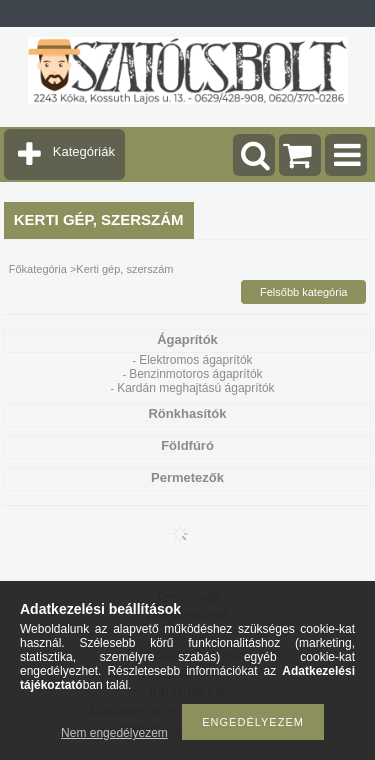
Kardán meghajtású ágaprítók (195, 388)
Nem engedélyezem (114, 733)
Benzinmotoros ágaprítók (195, 374)
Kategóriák (84, 151)
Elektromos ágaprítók (195, 360)
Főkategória (38, 269)
